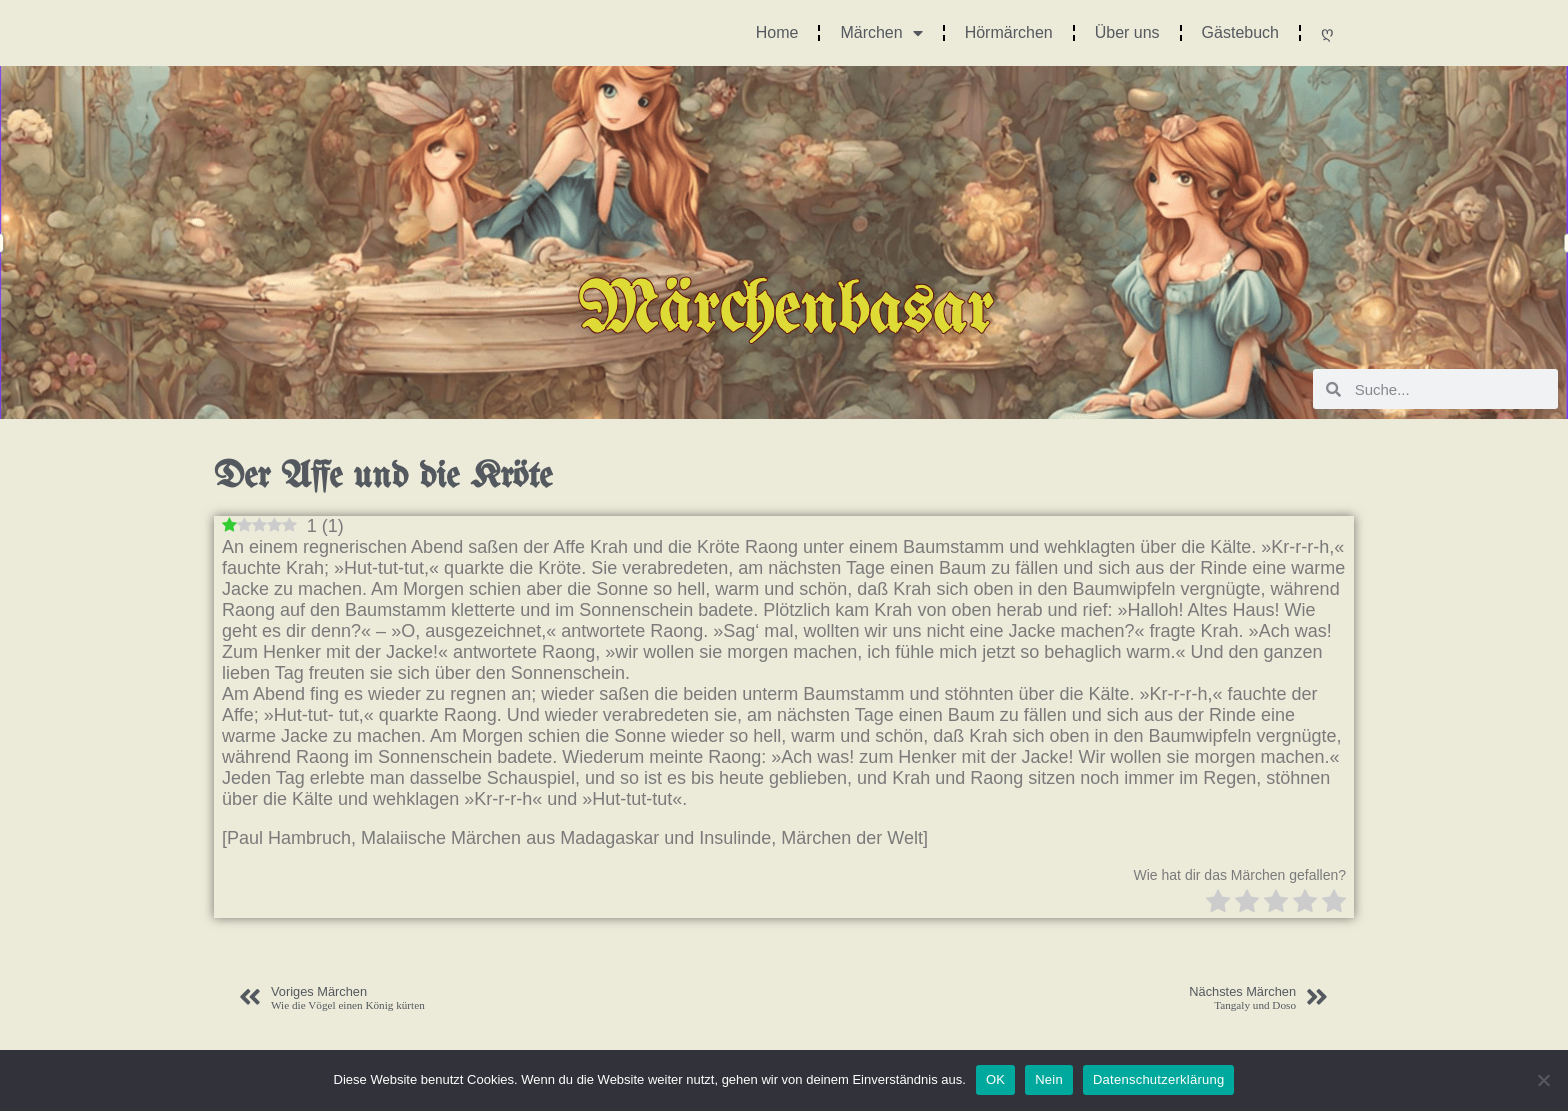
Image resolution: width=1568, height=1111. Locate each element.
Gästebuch (1240, 32)
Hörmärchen (1009, 32)
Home (777, 32)
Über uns (1127, 32)
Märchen (881, 33)
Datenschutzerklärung (1158, 1079)
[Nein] (1543, 1080)
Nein (1049, 1079)
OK (995, 1079)
